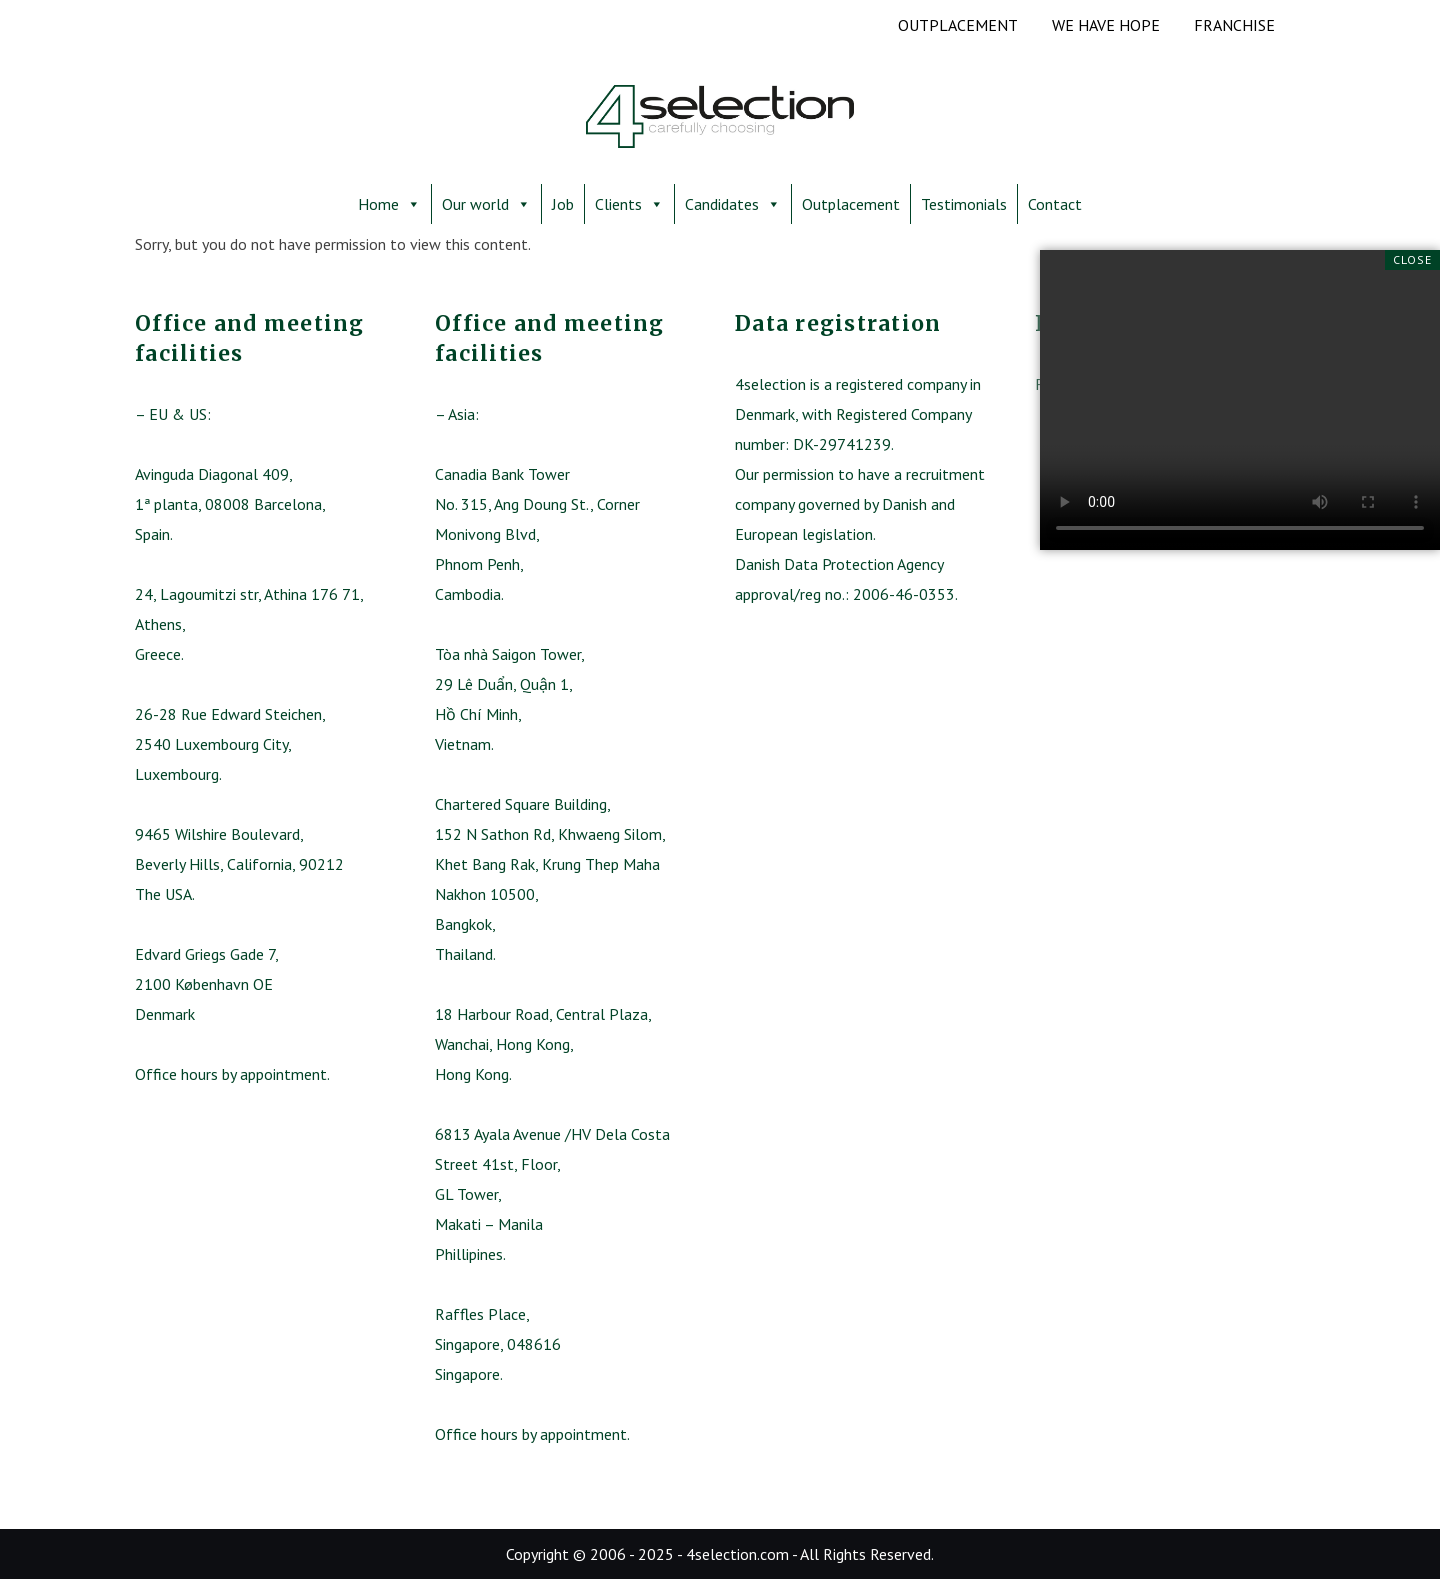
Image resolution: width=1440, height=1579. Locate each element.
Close (1412, 259)
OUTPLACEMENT (958, 25)
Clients (629, 204)
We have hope (1106, 25)
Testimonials (964, 204)
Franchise (1234, 25)
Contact (1055, 204)
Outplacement (851, 204)
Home (389, 204)
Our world (486, 204)
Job (563, 204)
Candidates (733, 204)
